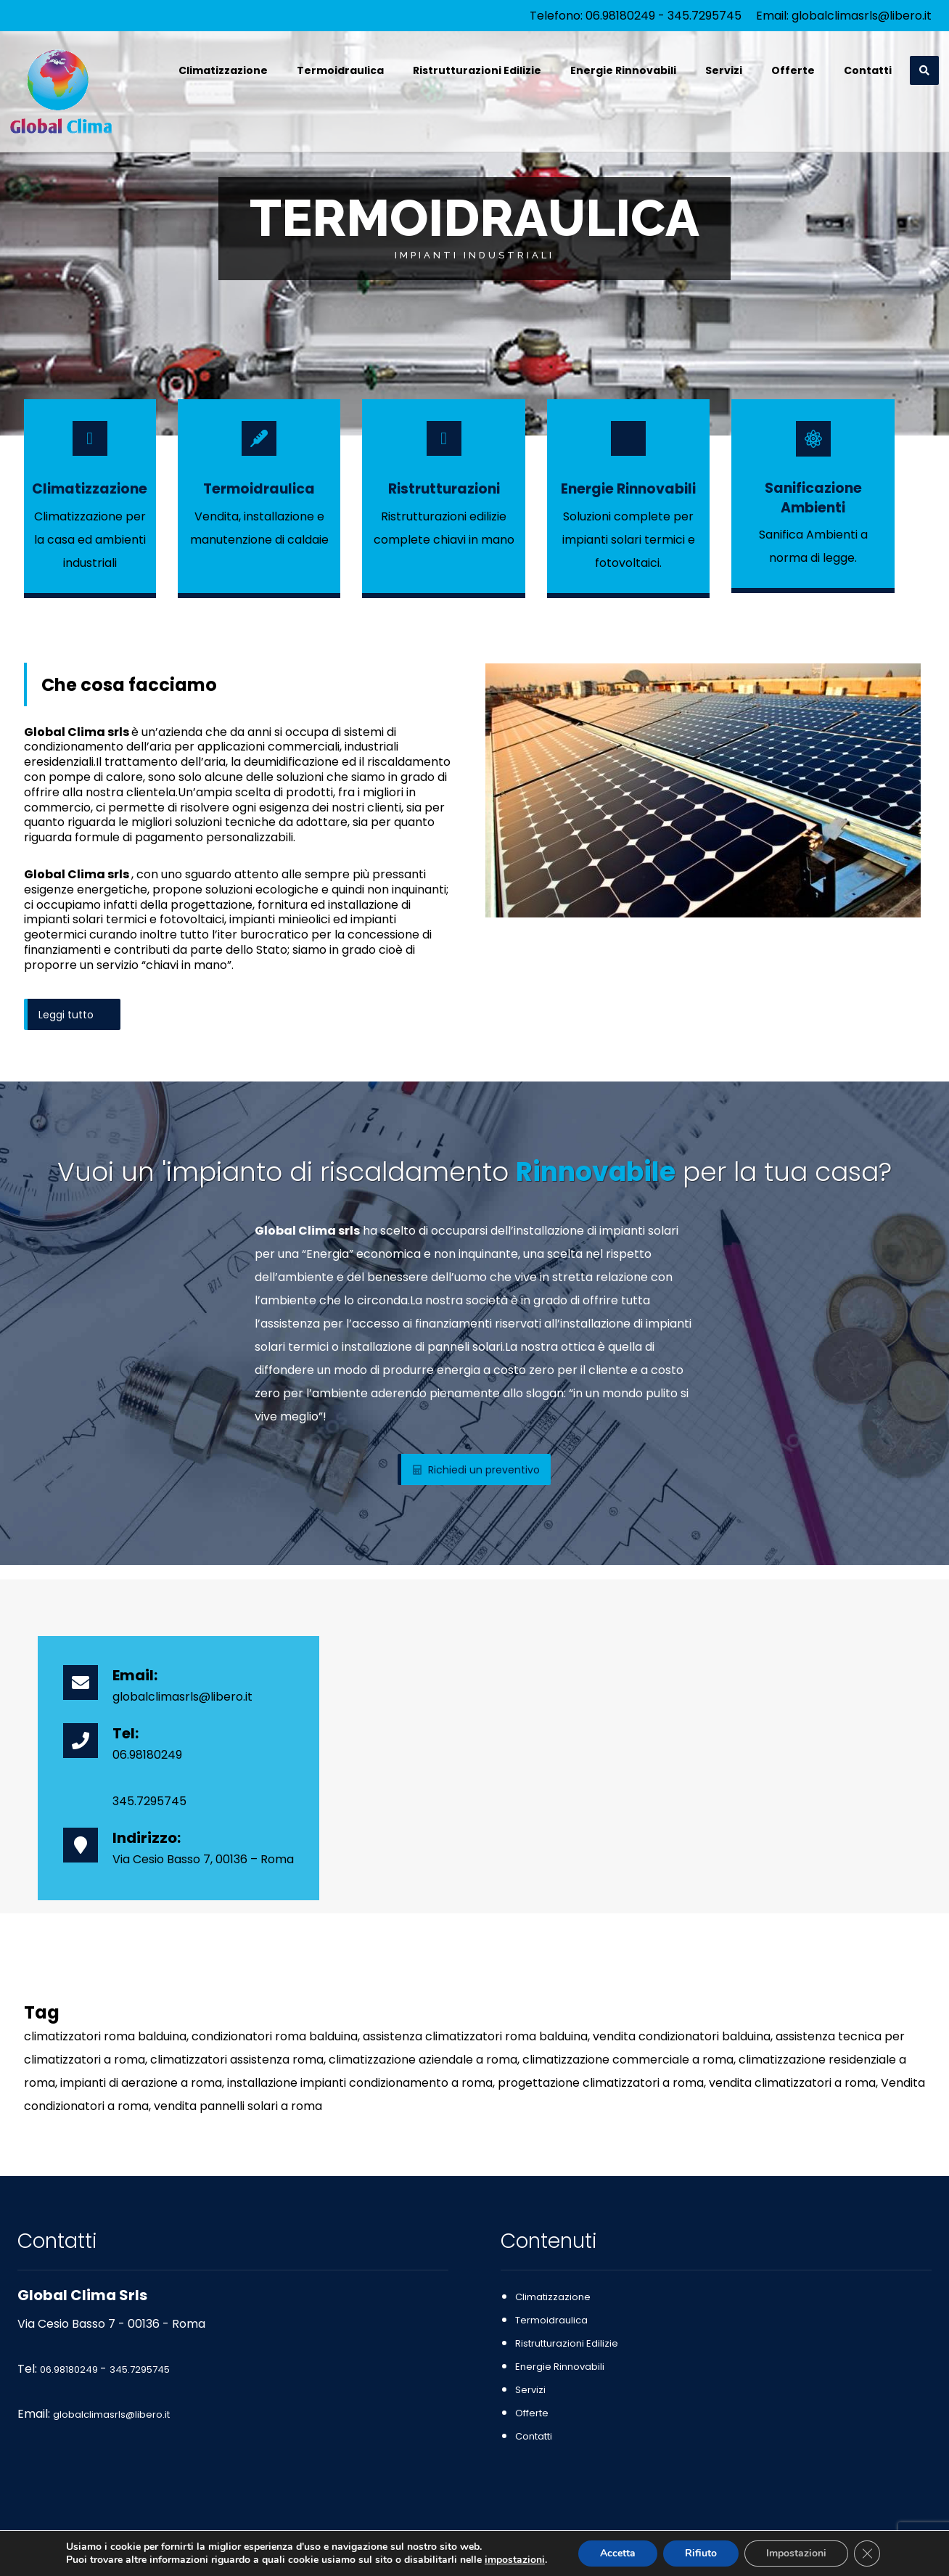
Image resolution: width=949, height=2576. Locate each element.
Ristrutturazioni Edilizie (566, 2343)
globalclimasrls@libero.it (862, 15)
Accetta (618, 2553)
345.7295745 (704, 15)
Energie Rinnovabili (559, 2366)
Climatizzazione (553, 2297)
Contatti (533, 2436)
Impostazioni (796, 2553)
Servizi (530, 2390)
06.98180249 (620, 15)
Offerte (532, 2413)
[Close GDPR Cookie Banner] (867, 2553)
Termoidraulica (551, 2320)
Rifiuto (701, 2553)
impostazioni (515, 2560)
